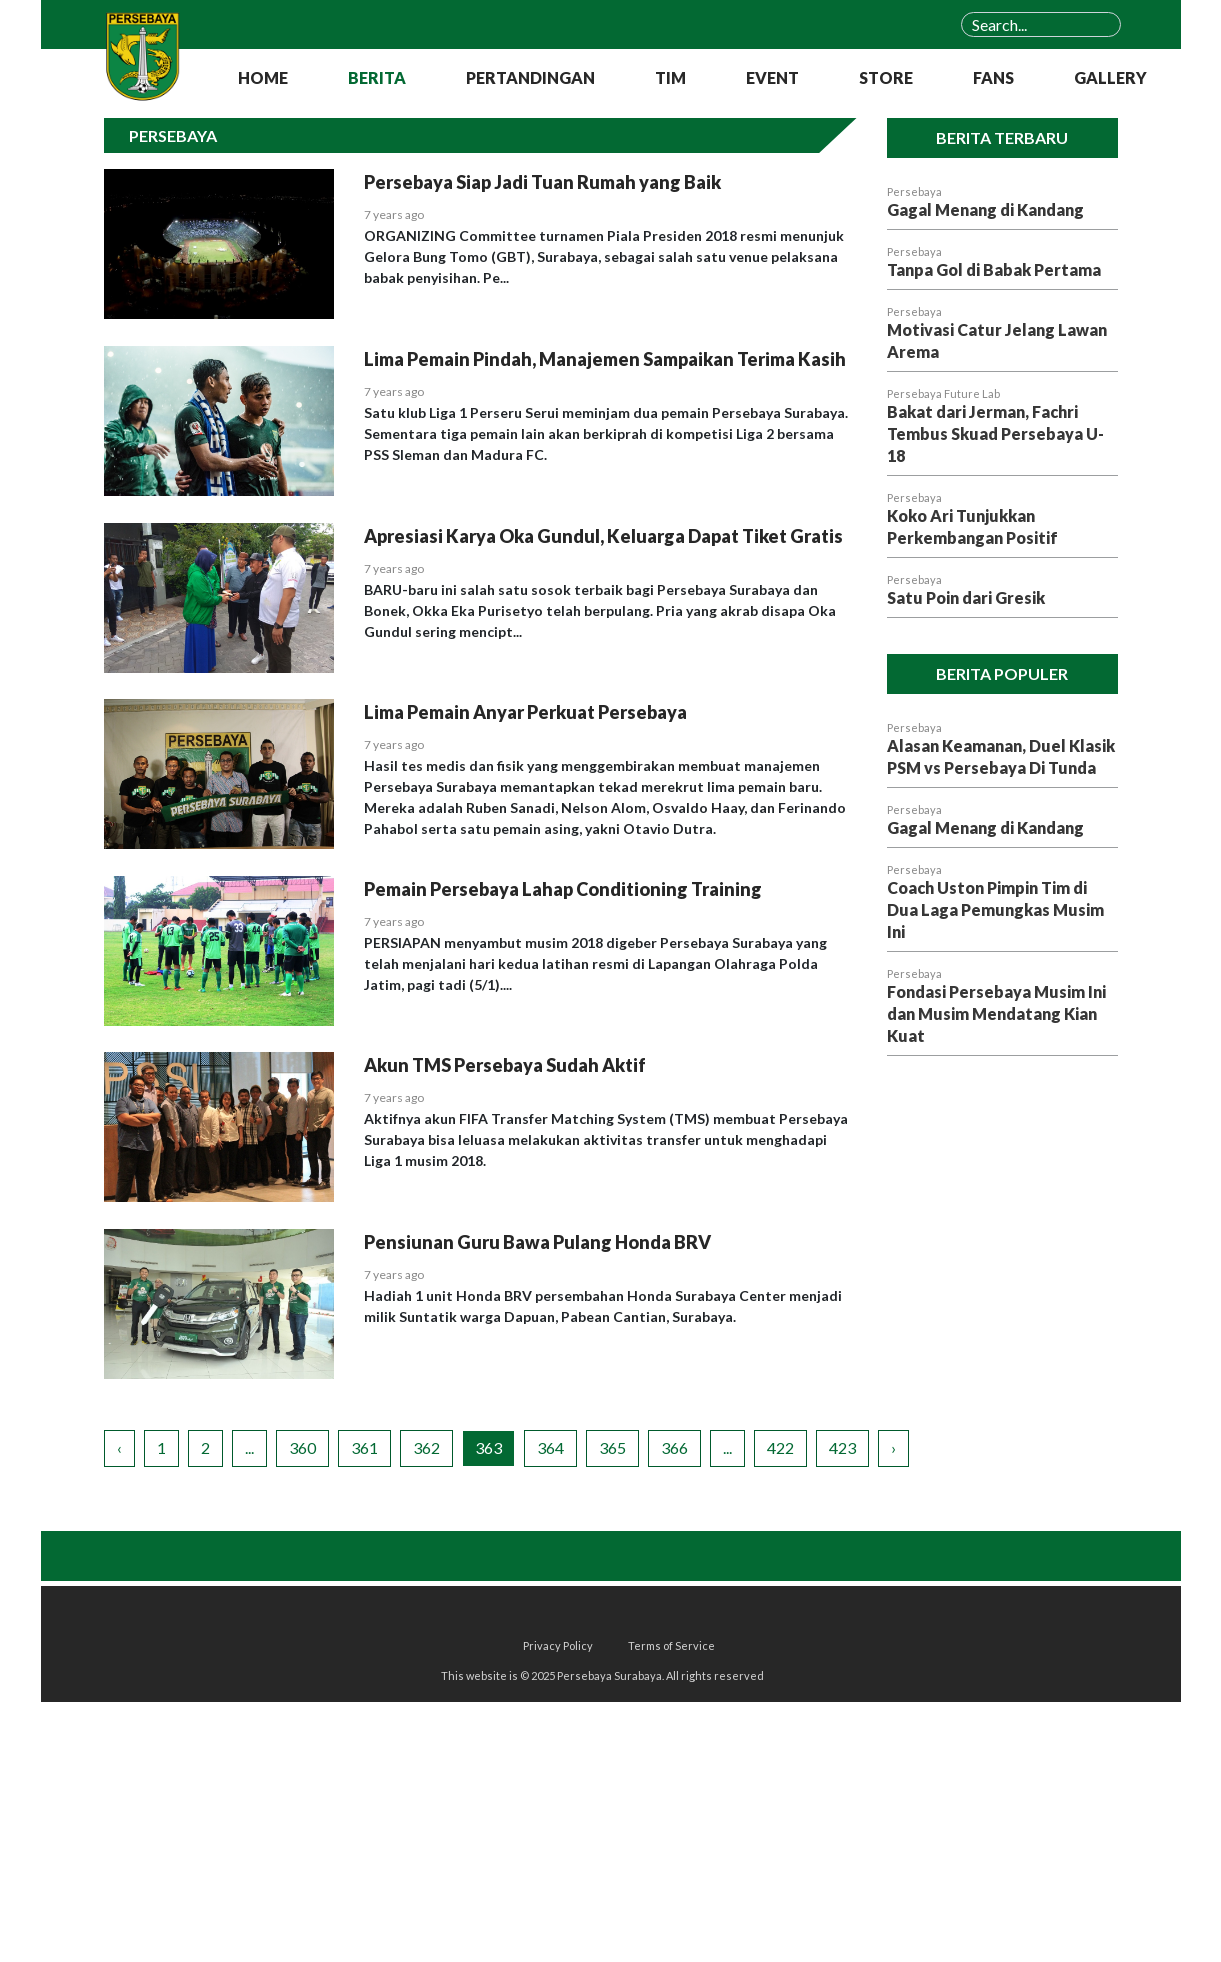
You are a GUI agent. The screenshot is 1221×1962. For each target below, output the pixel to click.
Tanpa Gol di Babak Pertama (994, 269)
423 (842, 1447)
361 (364, 1447)
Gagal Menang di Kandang (985, 209)
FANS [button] (993, 77)
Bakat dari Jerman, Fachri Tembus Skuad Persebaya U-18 (995, 433)
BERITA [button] (377, 77)
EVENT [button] (772, 77)
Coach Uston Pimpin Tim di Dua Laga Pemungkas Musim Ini (995, 909)
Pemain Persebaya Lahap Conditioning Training (563, 889)
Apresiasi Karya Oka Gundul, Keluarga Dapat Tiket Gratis (603, 536)
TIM (670, 77)
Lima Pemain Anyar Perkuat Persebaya (525, 712)
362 (426, 1447)
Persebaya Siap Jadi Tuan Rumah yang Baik (542, 182)
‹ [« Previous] (119, 1447)
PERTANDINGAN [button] (530, 77)
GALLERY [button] (1110, 77)
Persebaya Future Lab (943, 393)
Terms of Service (671, 1645)
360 (302, 1447)
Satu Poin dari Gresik (966, 597)
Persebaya (914, 191)
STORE (886, 77)
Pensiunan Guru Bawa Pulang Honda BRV (537, 1242)
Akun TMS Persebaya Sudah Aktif (505, 1065)
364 (550, 1447)
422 (780, 1447)
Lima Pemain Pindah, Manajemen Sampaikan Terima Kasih (605, 359)
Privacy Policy (558, 1645)
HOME (263, 77)
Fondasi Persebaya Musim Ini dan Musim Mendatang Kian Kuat (996, 1013)
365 (612, 1447)
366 (674, 1447)
